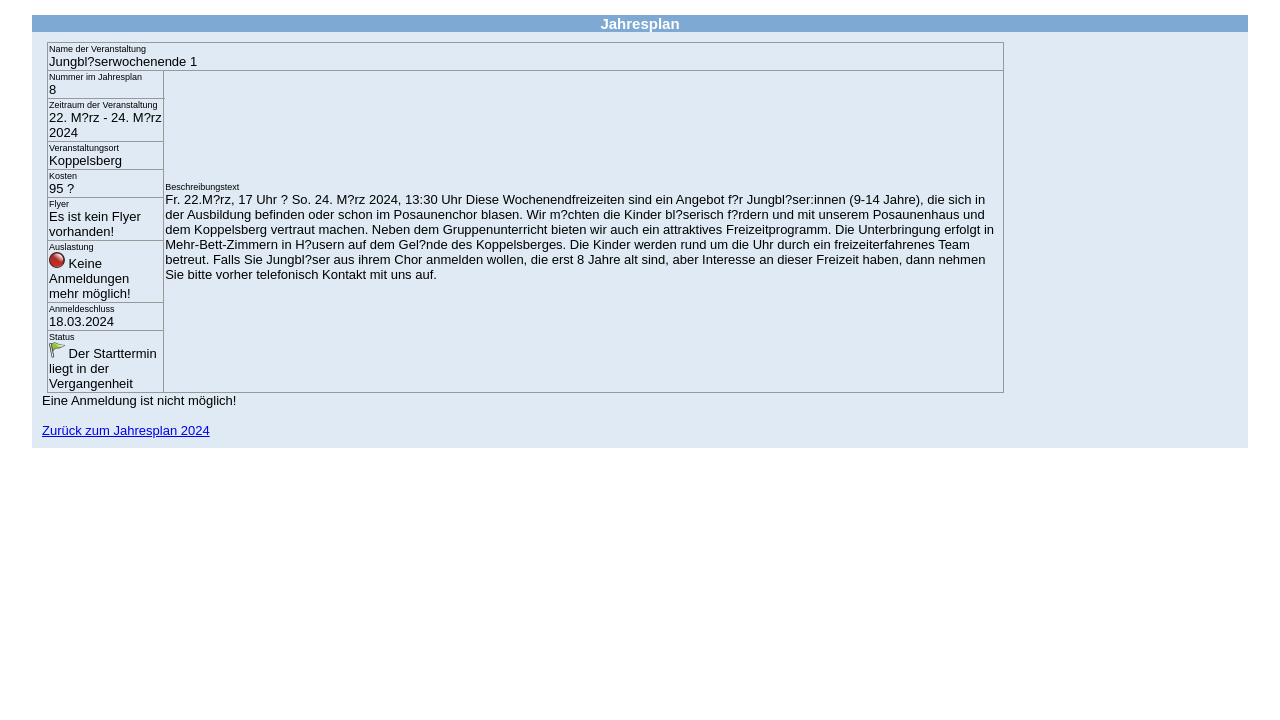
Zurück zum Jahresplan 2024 (126, 430)
